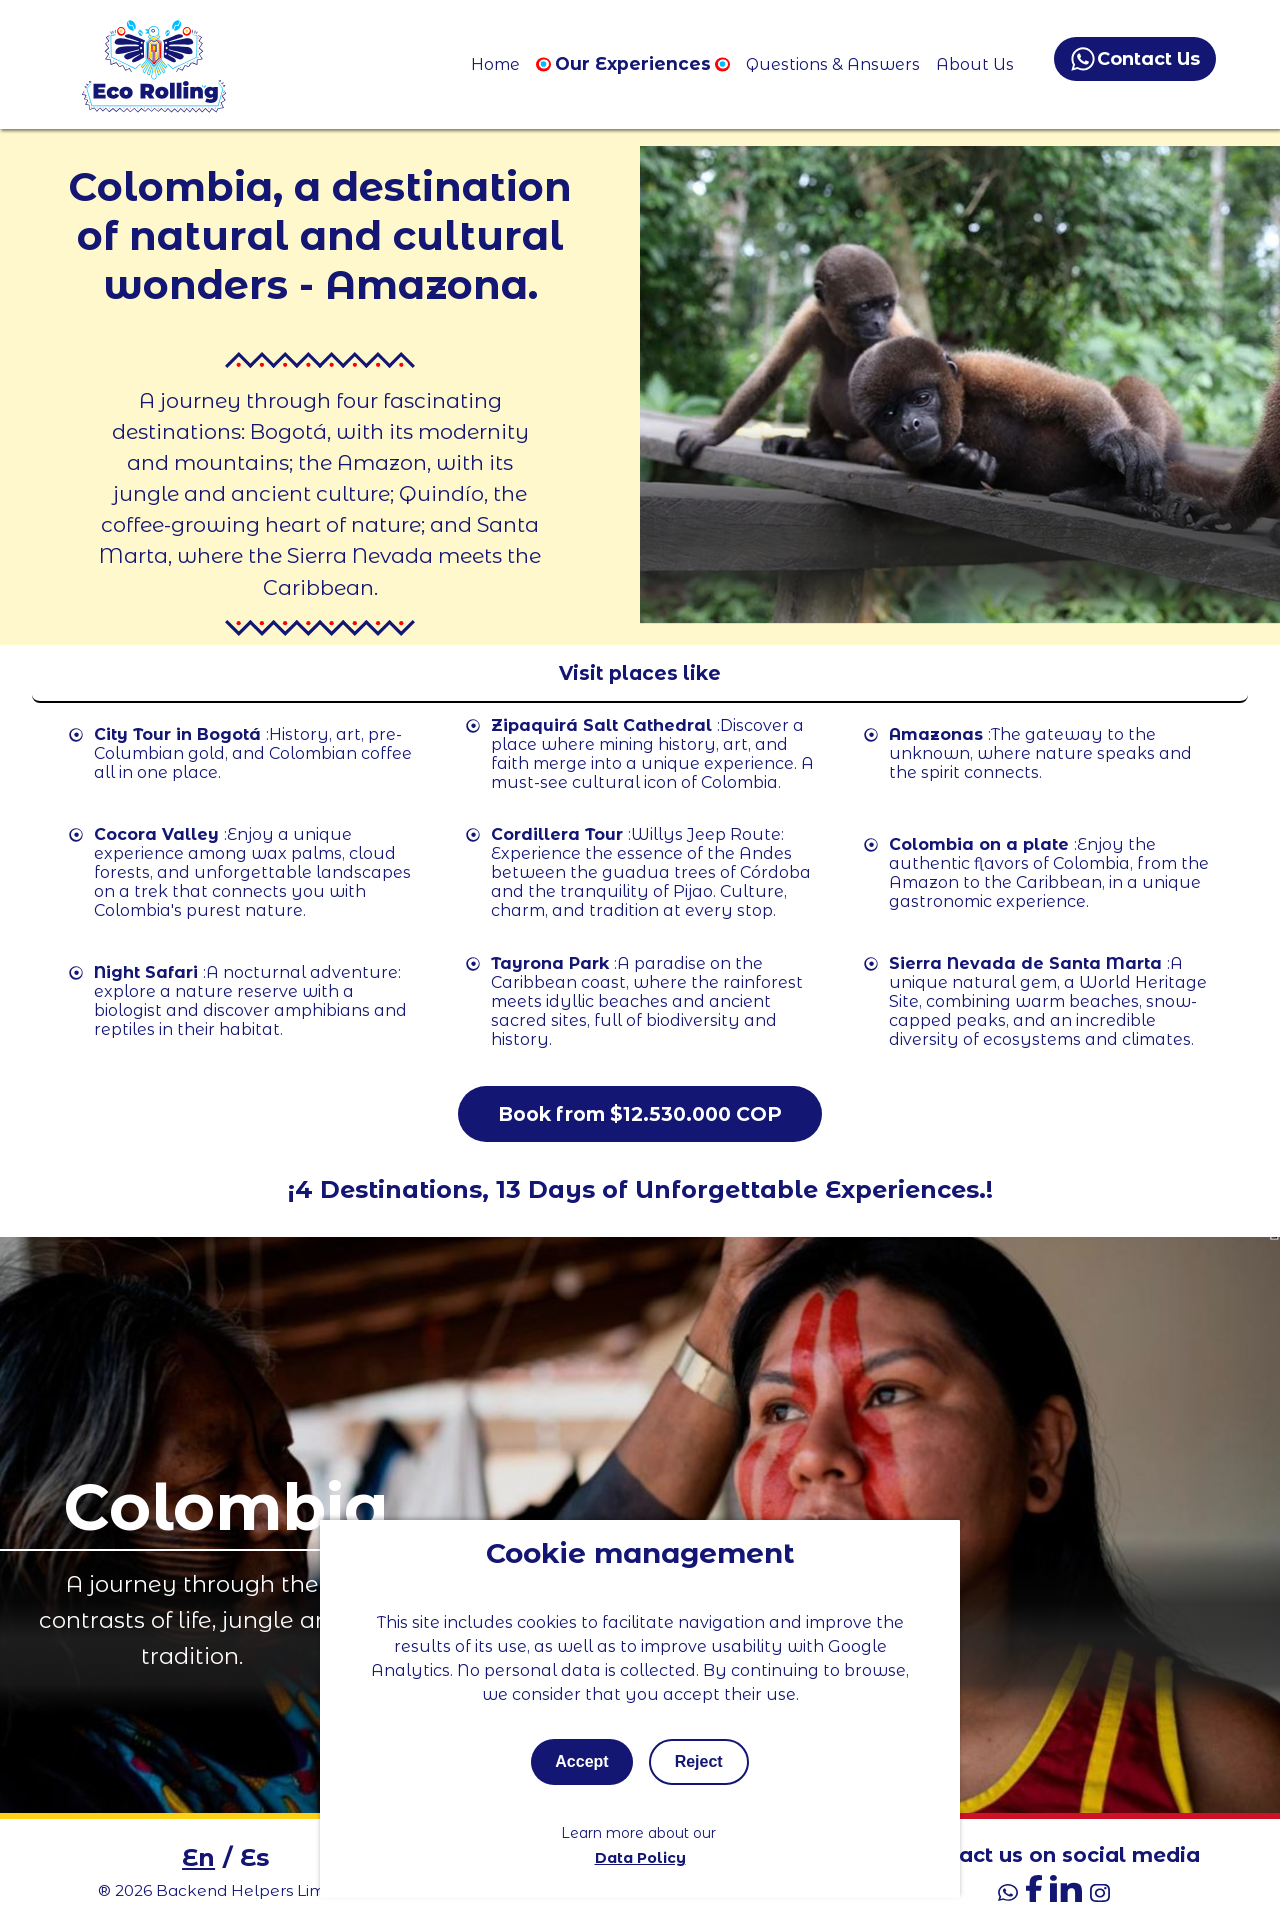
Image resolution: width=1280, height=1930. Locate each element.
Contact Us (1135, 59)
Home (495, 64)
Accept (581, 1761)
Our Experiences (633, 63)
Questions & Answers (833, 64)
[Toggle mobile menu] (640, 674)
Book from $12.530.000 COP (640, 1114)
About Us (975, 64)
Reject (699, 1761)
